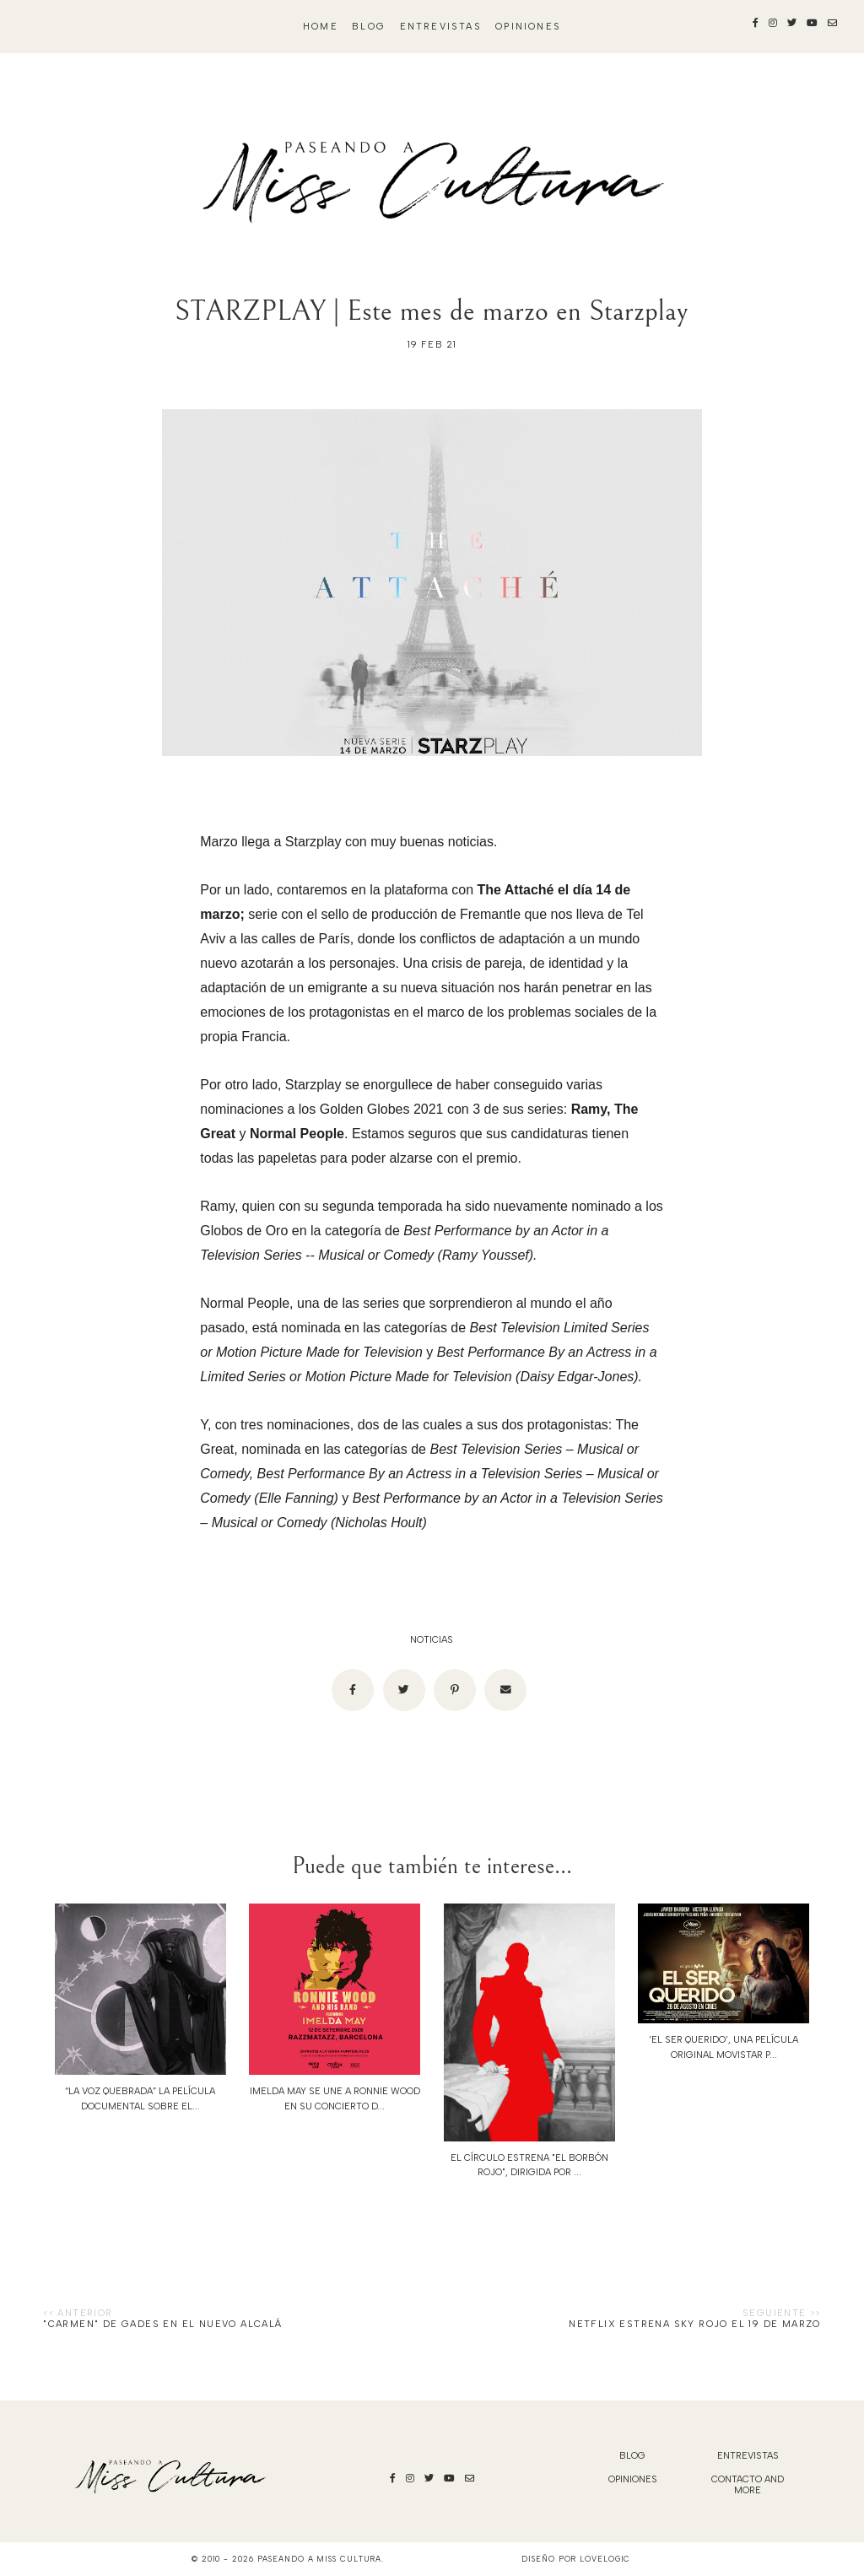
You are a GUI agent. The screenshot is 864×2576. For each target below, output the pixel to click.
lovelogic (605, 2558)
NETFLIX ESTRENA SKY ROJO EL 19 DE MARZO (695, 2324)
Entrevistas (441, 26)
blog (369, 26)
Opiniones (528, 26)
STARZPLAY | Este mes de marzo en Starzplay (431, 310)
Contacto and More (747, 2485)
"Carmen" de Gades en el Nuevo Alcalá (162, 2324)
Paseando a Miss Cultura (319, 2558)
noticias (431, 1639)
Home (320, 26)
